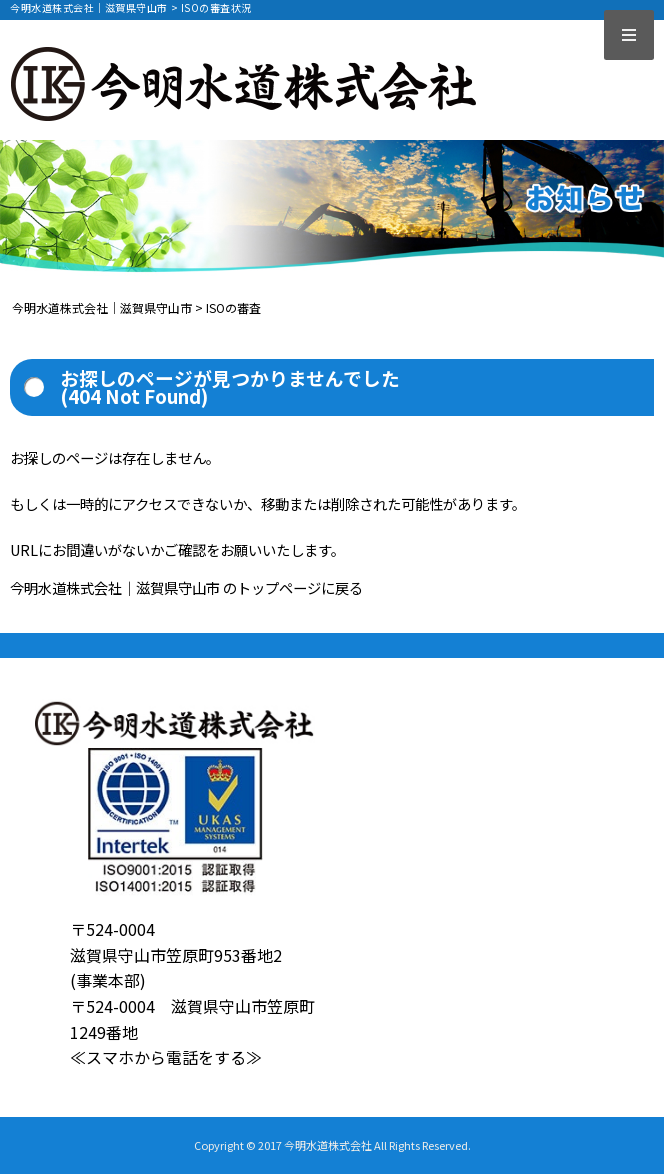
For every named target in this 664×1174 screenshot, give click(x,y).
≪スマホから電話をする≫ (166, 1057)
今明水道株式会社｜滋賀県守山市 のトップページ (165, 587)
